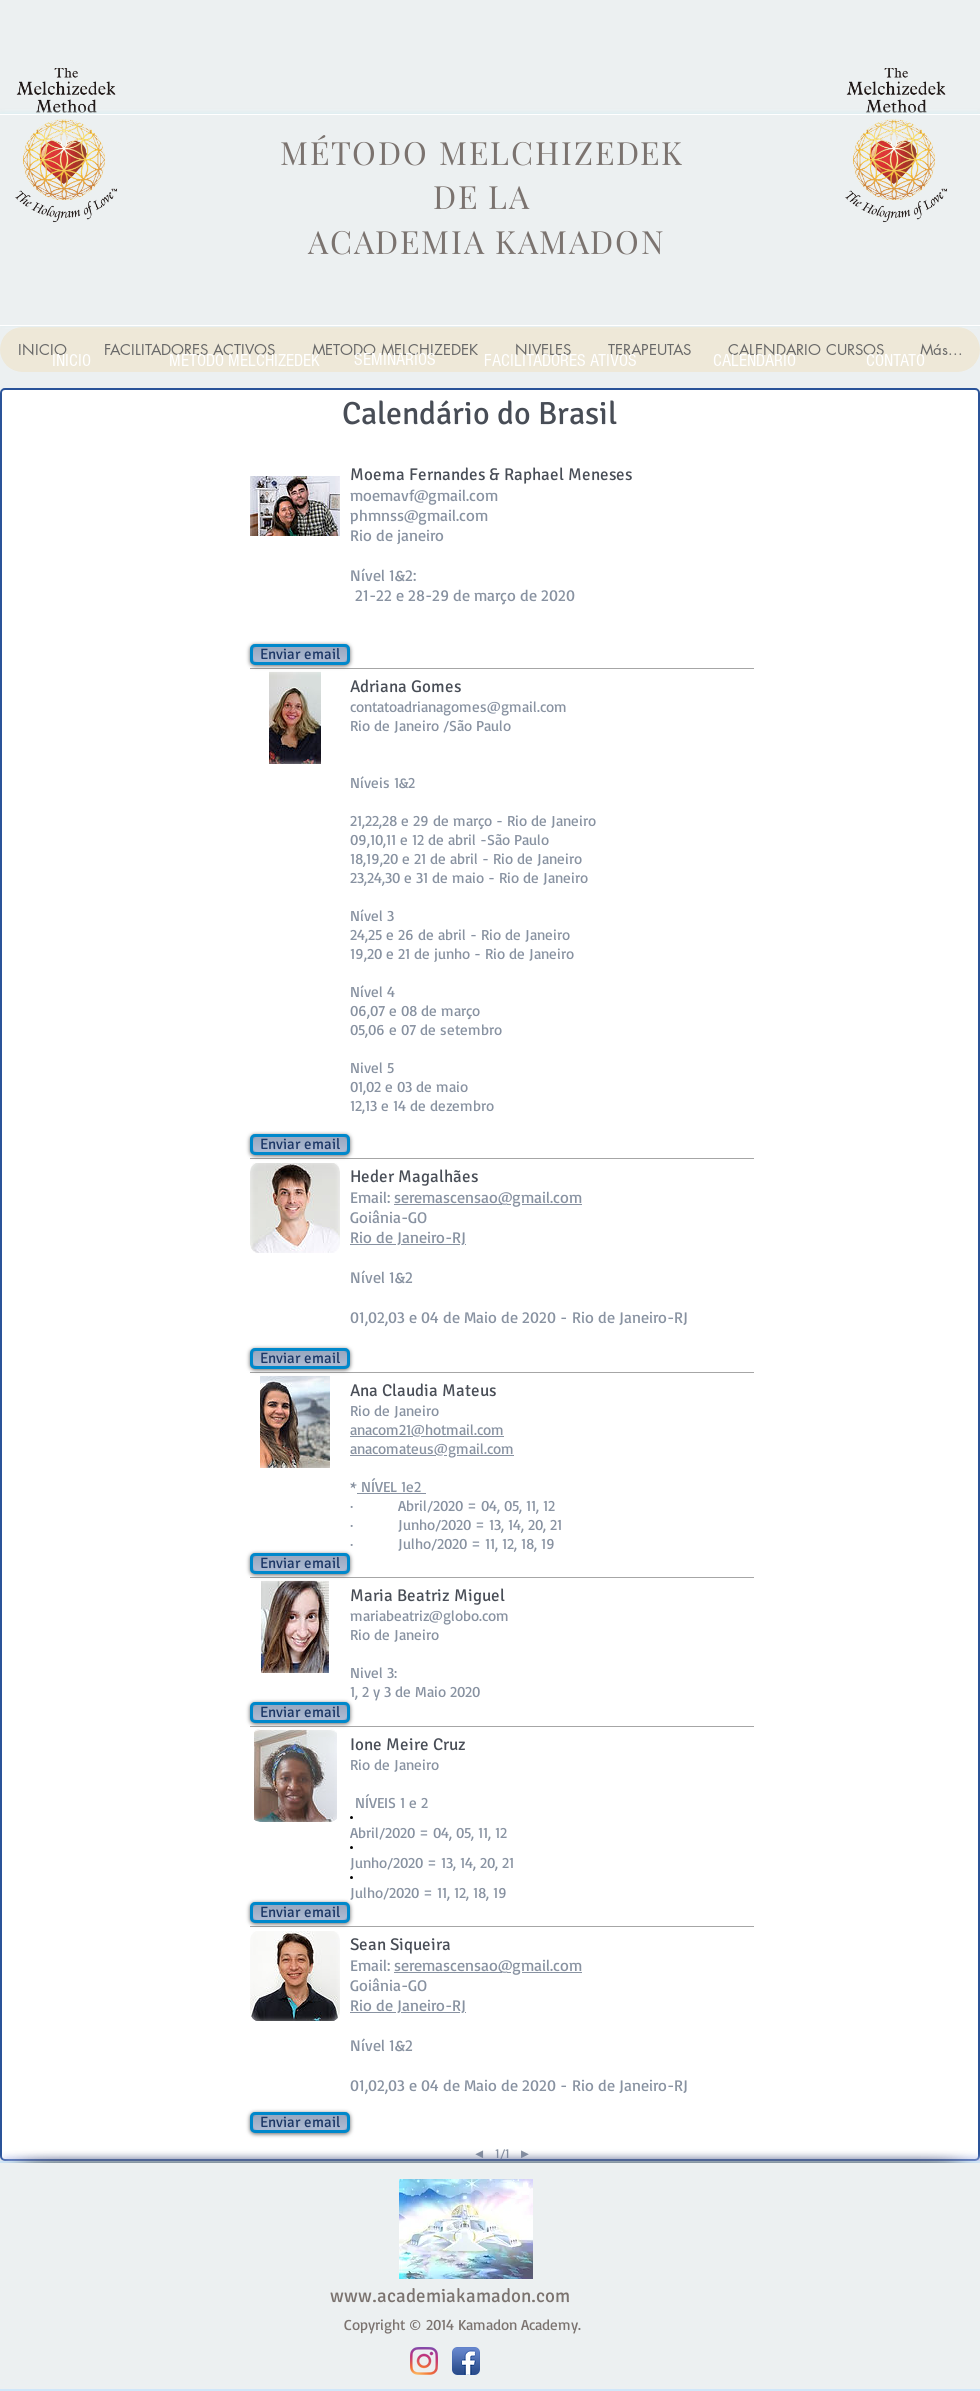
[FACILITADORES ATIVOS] (560, 360)
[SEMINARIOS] (394, 359)
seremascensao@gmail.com (488, 1197)
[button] (300, 654)
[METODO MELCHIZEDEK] (244, 360)
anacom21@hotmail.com (427, 1429)
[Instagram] (424, 2361)
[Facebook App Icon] (466, 2361)
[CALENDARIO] (754, 360)
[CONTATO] (895, 360)
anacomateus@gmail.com (432, 1448)
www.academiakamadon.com (450, 2296)
